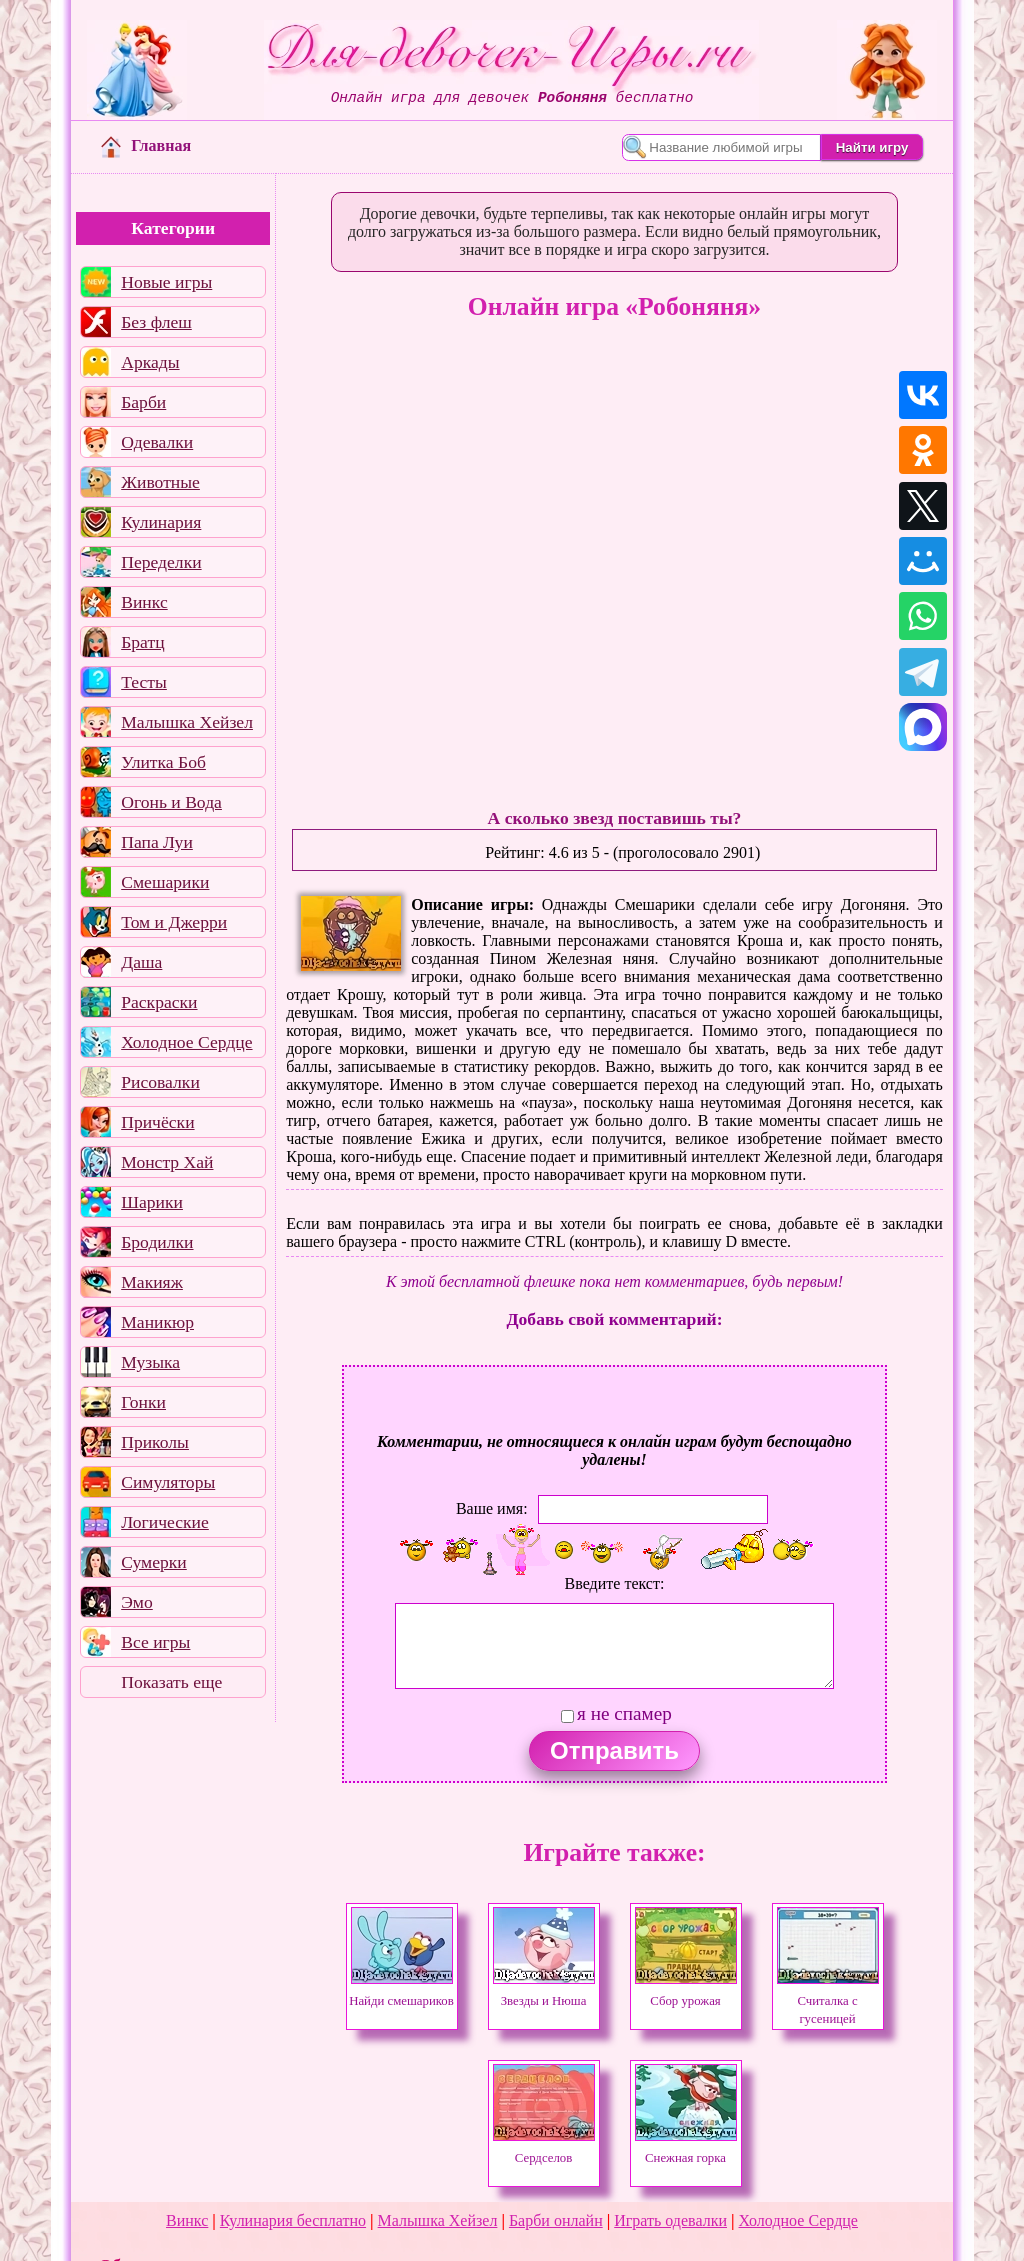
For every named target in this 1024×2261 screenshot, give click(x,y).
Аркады (150, 362)
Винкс (144, 602)
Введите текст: (615, 1583)
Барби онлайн (556, 2220)
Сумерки (154, 1562)
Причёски (157, 1122)
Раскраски (159, 1002)
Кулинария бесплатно (293, 2220)
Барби (143, 402)
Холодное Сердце (186, 1042)
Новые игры (166, 282)
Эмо (137, 1602)
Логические (165, 1522)
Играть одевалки (670, 2220)
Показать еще (171, 1682)
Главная (146, 145)
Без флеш (156, 322)
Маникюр (157, 1322)
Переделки (161, 562)
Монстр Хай (167, 1162)
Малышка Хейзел (187, 722)
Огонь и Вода (171, 802)
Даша (141, 962)
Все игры (155, 1642)
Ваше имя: (492, 1508)
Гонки (143, 1402)
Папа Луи (157, 842)
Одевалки (157, 442)
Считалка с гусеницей (828, 2001)
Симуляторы (168, 1482)
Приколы (155, 1442)
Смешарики (165, 882)
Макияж (152, 1282)
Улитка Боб (163, 762)
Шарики (152, 1202)
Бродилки (157, 1242)
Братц (142, 642)
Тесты (144, 682)
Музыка (150, 1362)
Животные (160, 482)
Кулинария (161, 522)
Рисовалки (160, 1082)
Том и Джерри (174, 922)
